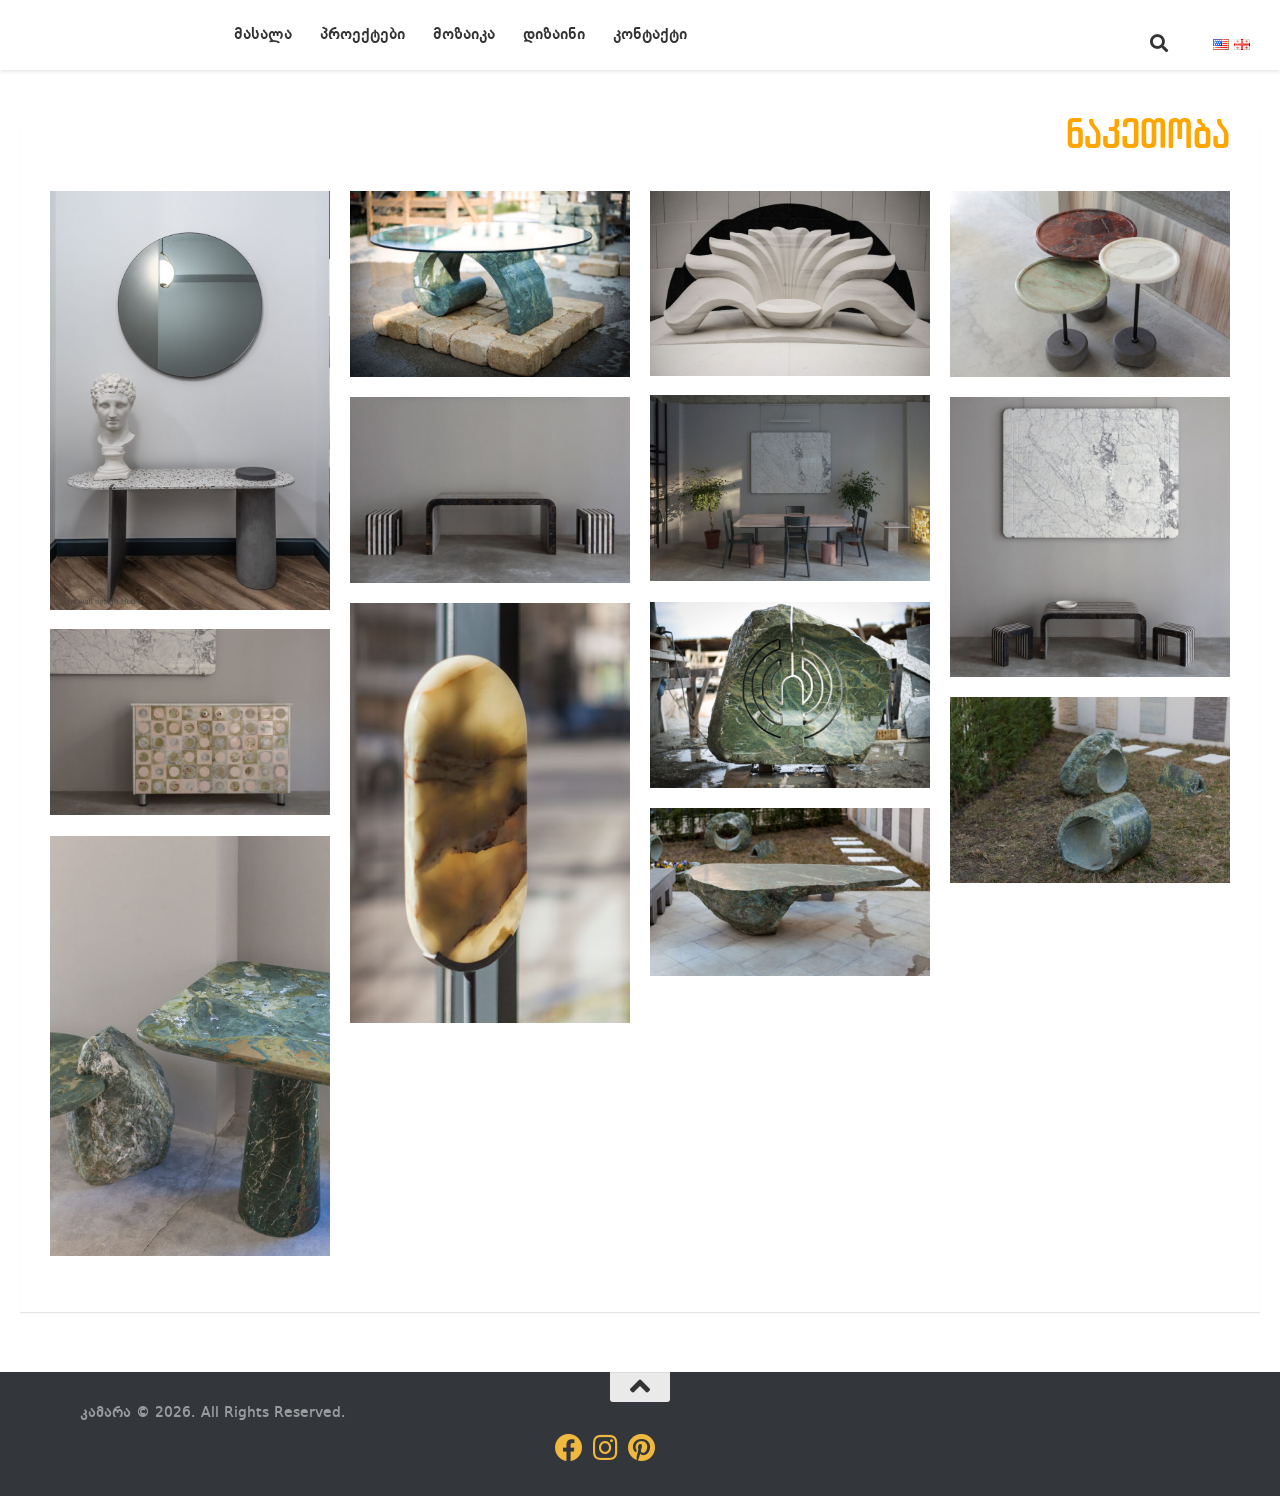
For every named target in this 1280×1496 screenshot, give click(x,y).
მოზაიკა (464, 35)
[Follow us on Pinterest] (641, 1448)
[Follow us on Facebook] (569, 1448)
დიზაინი (554, 35)
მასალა (263, 35)
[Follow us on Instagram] (605, 1448)
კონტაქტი (650, 35)
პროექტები (362, 35)
